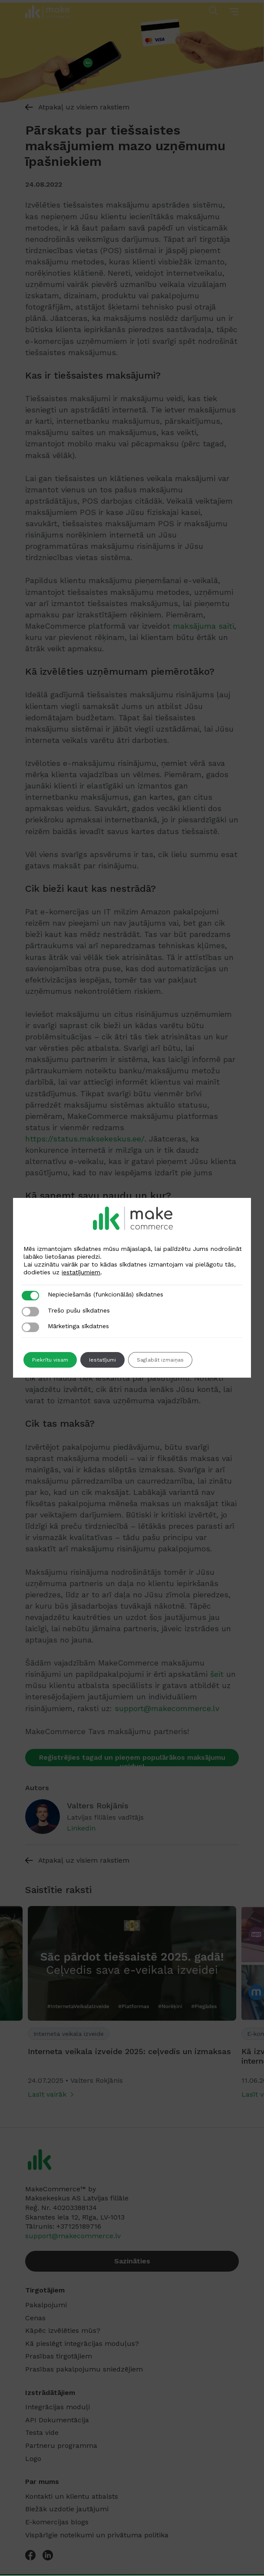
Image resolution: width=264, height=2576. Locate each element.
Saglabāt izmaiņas (160, 1360)
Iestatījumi (102, 1360)
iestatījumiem (81, 1272)
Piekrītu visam (50, 1360)
